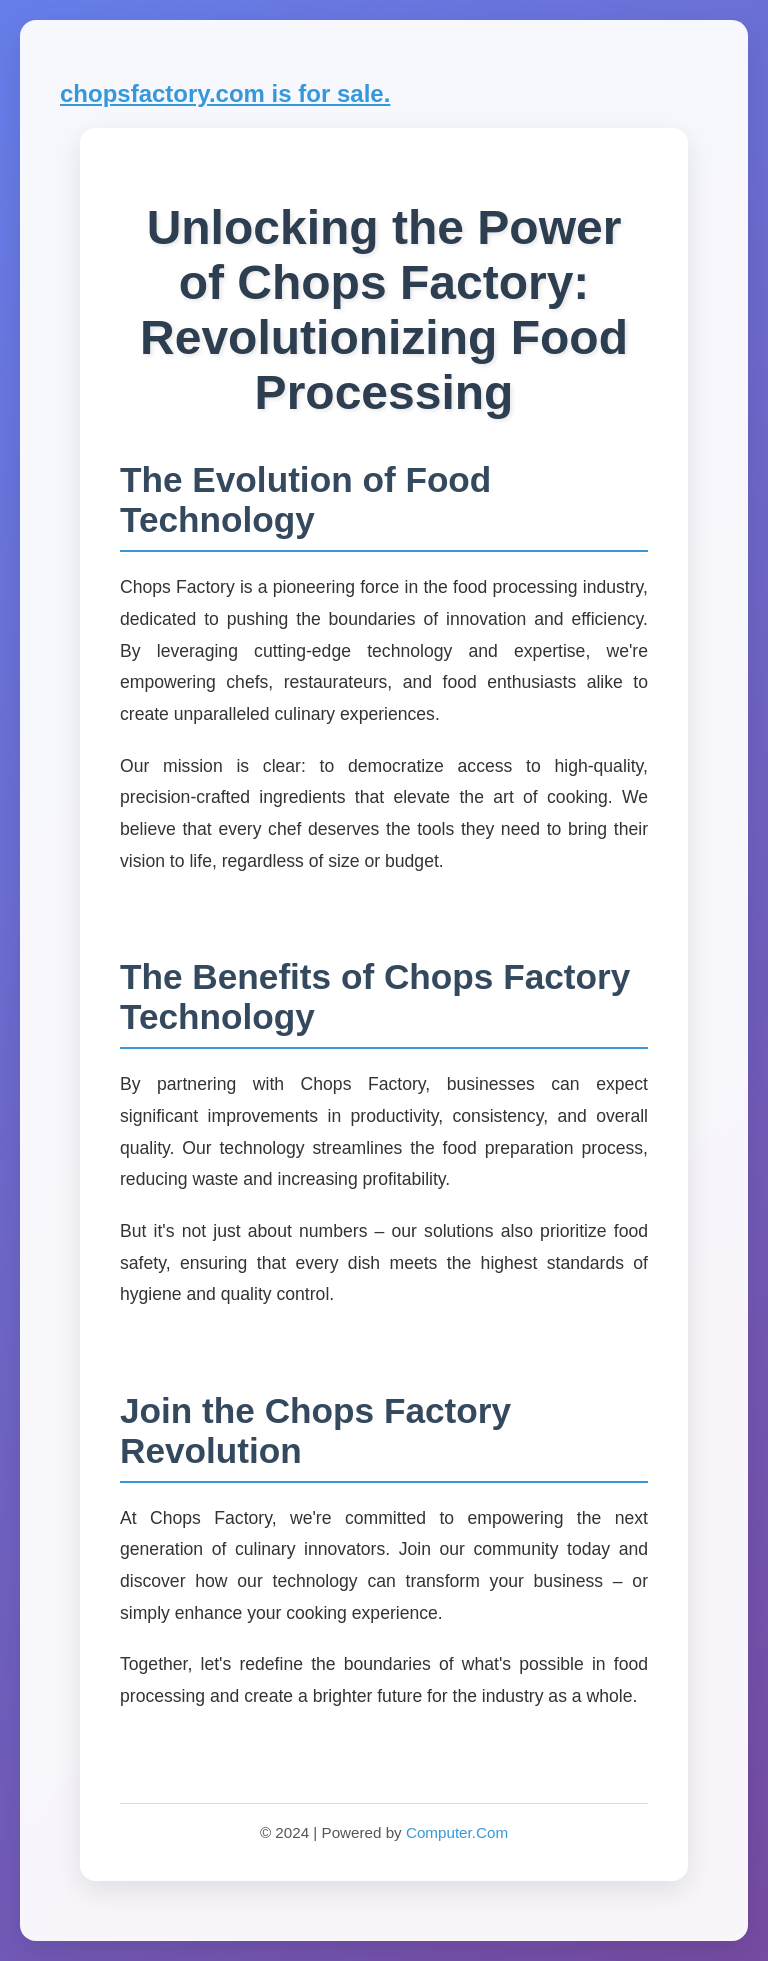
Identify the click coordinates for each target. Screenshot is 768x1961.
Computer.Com (457, 1832)
